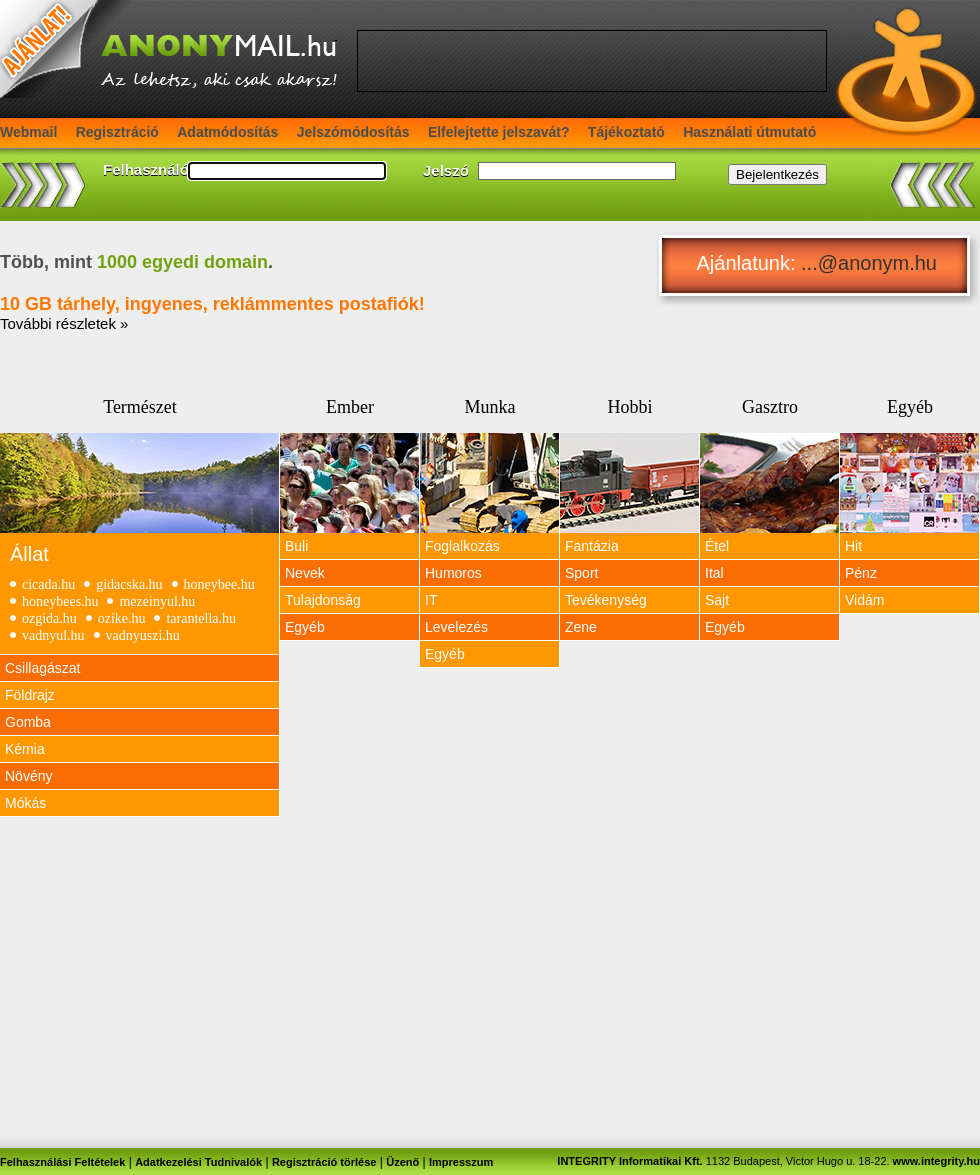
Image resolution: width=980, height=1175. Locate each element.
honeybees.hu (60, 601)
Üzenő (402, 1162)
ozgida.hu (49, 618)
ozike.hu (122, 618)
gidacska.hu (129, 584)
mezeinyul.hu (157, 601)
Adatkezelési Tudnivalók (198, 1162)
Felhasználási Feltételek (62, 1162)
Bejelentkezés (777, 174)
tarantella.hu (201, 618)
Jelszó (446, 170)
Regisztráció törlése (324, 1162)
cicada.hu (48, 584)
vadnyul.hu (53, 635)
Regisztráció (117, 132)
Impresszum (461, 1162)
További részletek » (64, 323)
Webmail (28, 132)
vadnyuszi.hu (143, 635)
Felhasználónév (159, 169)
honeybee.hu (219, 584)
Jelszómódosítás (353, 132)
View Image (140, 483)
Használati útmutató (749, 132)
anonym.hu (887, 263)
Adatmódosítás (227, 132)
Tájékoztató (626, 132)
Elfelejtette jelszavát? (499, 132)
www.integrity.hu (936, 1161)
